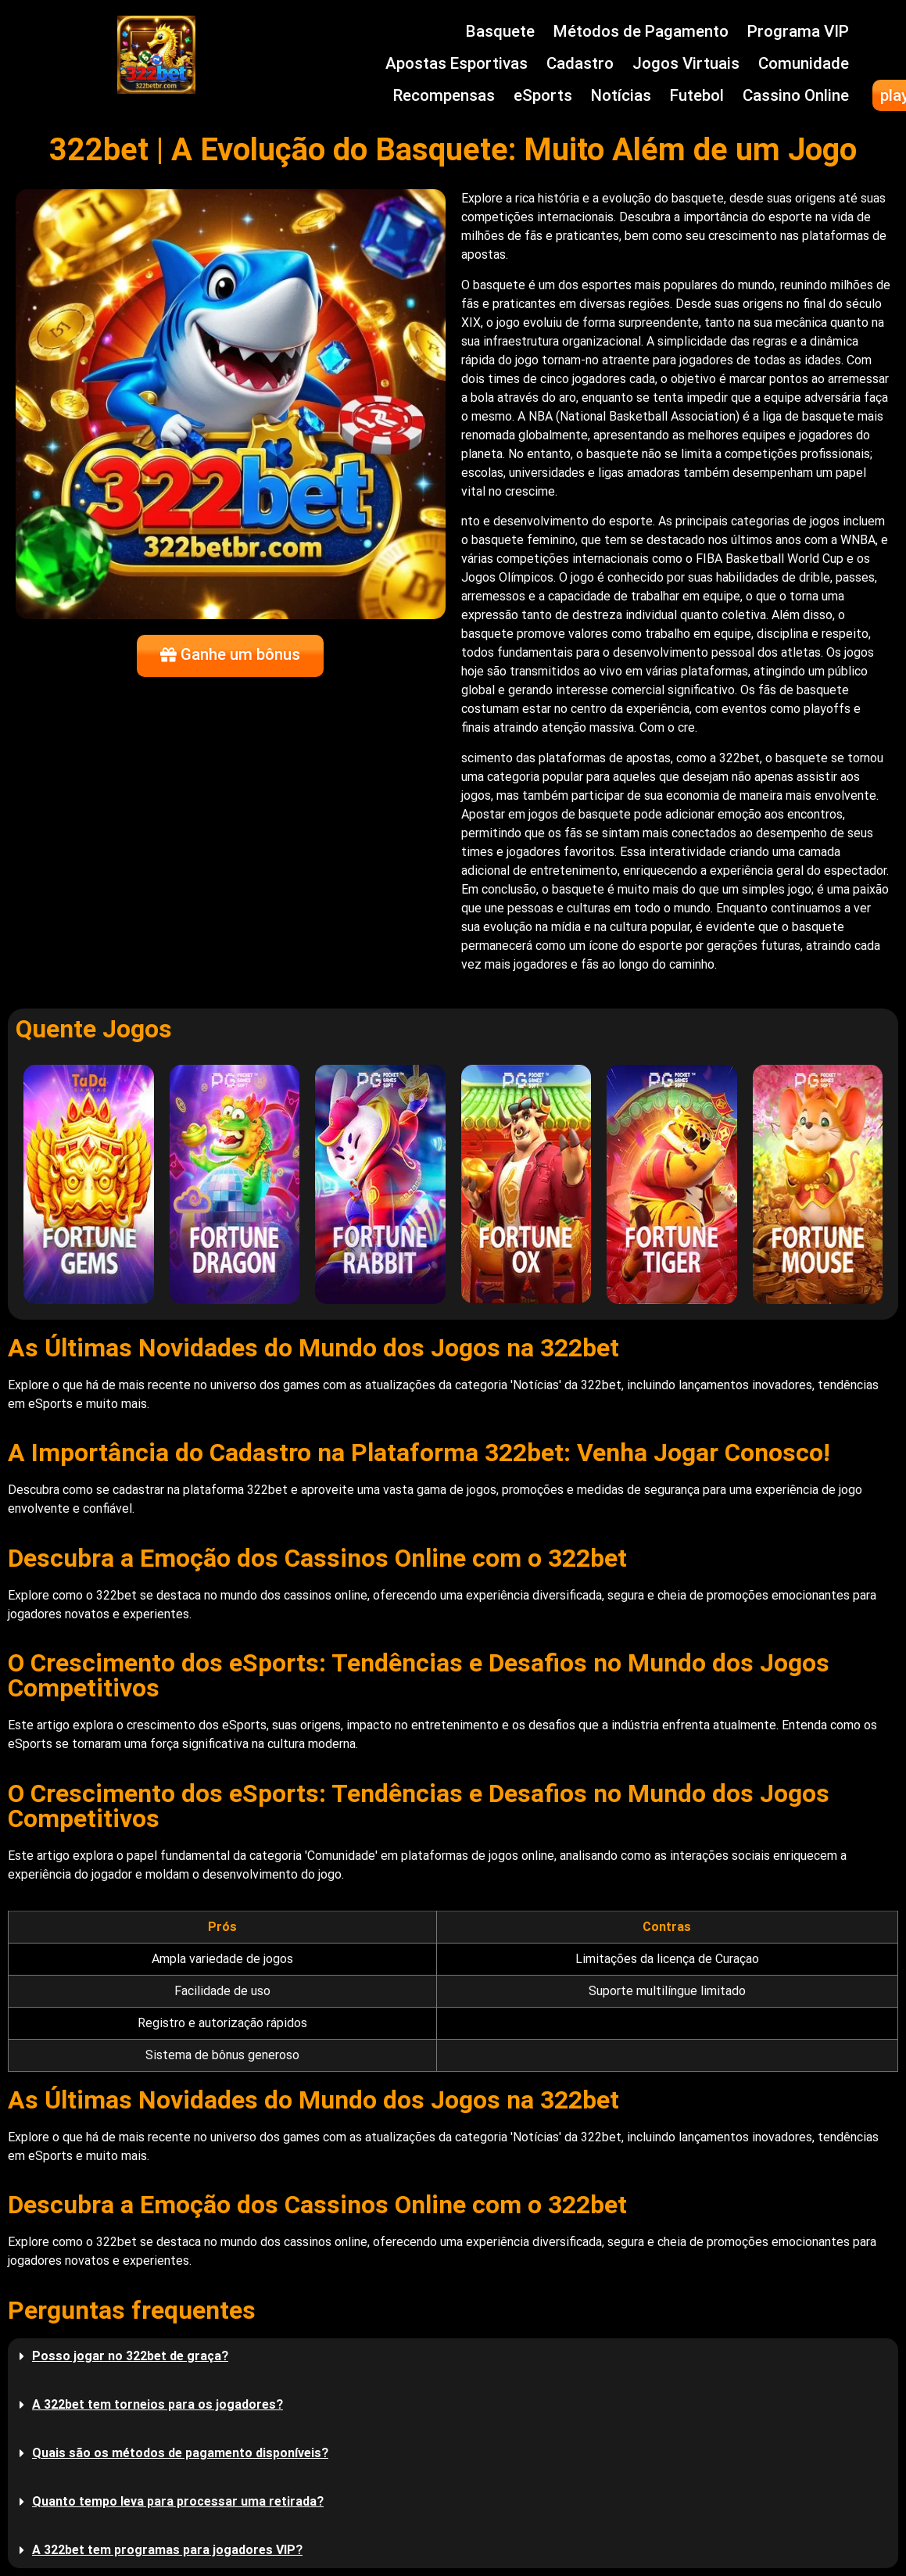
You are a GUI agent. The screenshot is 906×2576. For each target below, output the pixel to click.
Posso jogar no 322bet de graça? (130, 2355)
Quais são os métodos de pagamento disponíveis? (180, 2452)
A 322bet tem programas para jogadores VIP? (167, 2549)
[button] (453, 2356)
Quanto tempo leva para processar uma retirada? (178, 2501)
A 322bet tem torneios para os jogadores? (157, 2404)
